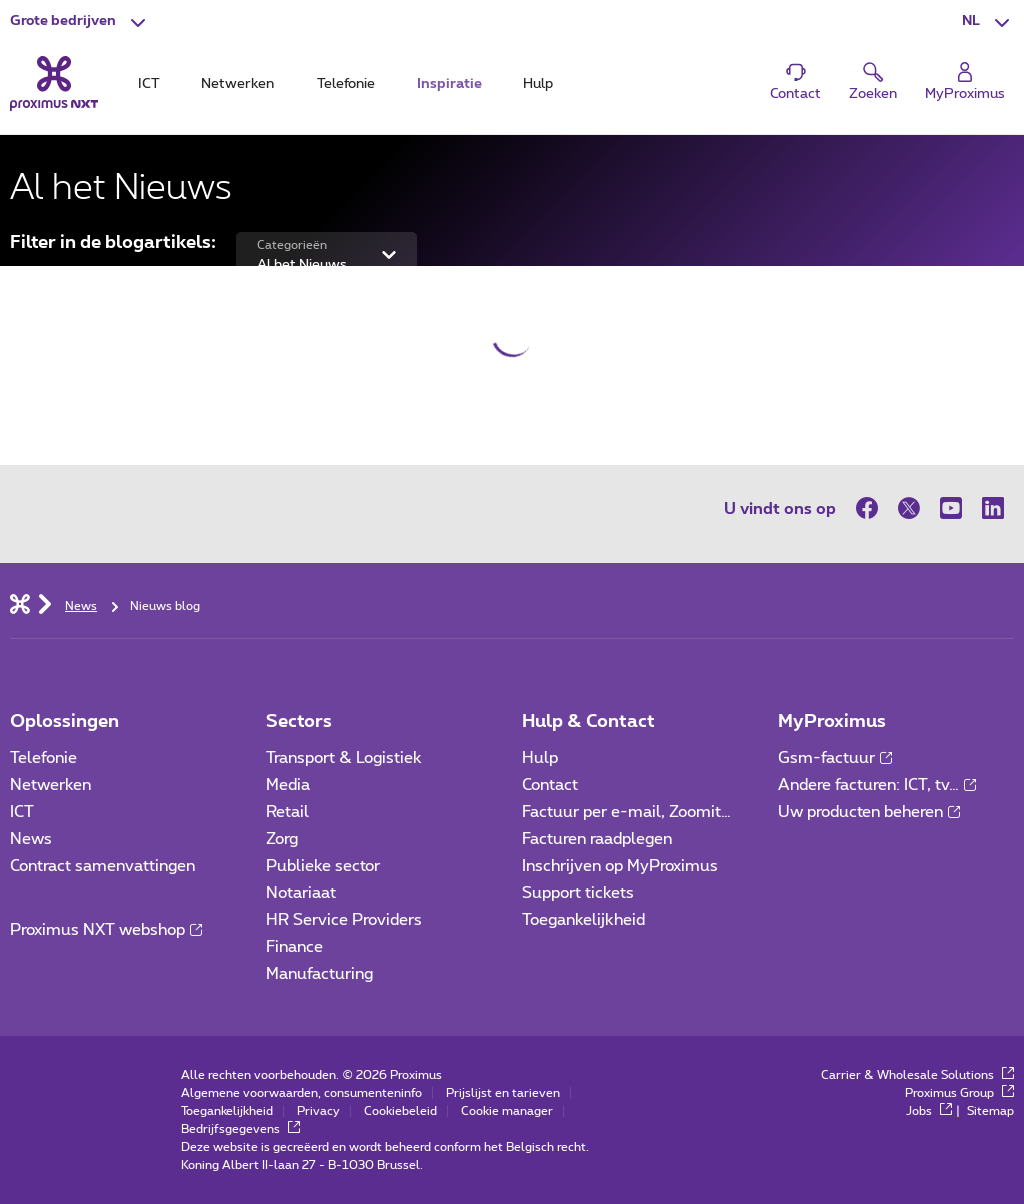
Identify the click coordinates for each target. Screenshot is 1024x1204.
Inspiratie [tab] (449, 84)
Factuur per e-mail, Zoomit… (626, 812)
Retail (287, 812)
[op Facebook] (872, 508)
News (31, 839)
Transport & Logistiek (344, 758)
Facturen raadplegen (597, 839)
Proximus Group (959, 1093)
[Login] (965, 82)
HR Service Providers (344, 920)
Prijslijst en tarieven (503, 1093)
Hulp (540, 758)
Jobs (929, 1111)
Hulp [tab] (538, 84)
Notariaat (301, 893)
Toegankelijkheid (583, 920)
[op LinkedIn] (993, 508)
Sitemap (990, 1111)
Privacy (318, 1111)
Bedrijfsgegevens (240, 1129)
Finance (294, 947)
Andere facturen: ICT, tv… (877, 785)
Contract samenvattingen (102, 866)
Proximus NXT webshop (106, 930)
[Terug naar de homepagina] (54, 84)
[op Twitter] (909, 508)
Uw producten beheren (869, 812)
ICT (22, 812)
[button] (80, 22)
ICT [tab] (149, 84)
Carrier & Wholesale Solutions (917, 1075)
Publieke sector (323, 866)
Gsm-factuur (835, 758)
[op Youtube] (951, 508)
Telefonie (43, 758)
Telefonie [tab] (346, 84)
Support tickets (578, 893)
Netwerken (50, 785)
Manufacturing (319, 974)
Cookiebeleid (400, 1111)
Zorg (282, 839)
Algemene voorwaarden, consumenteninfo (301, 1093)
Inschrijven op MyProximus (620, 866)
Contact (550, 785)
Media (288, 785)
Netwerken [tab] (237, 84)
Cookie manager (507, 1111)
